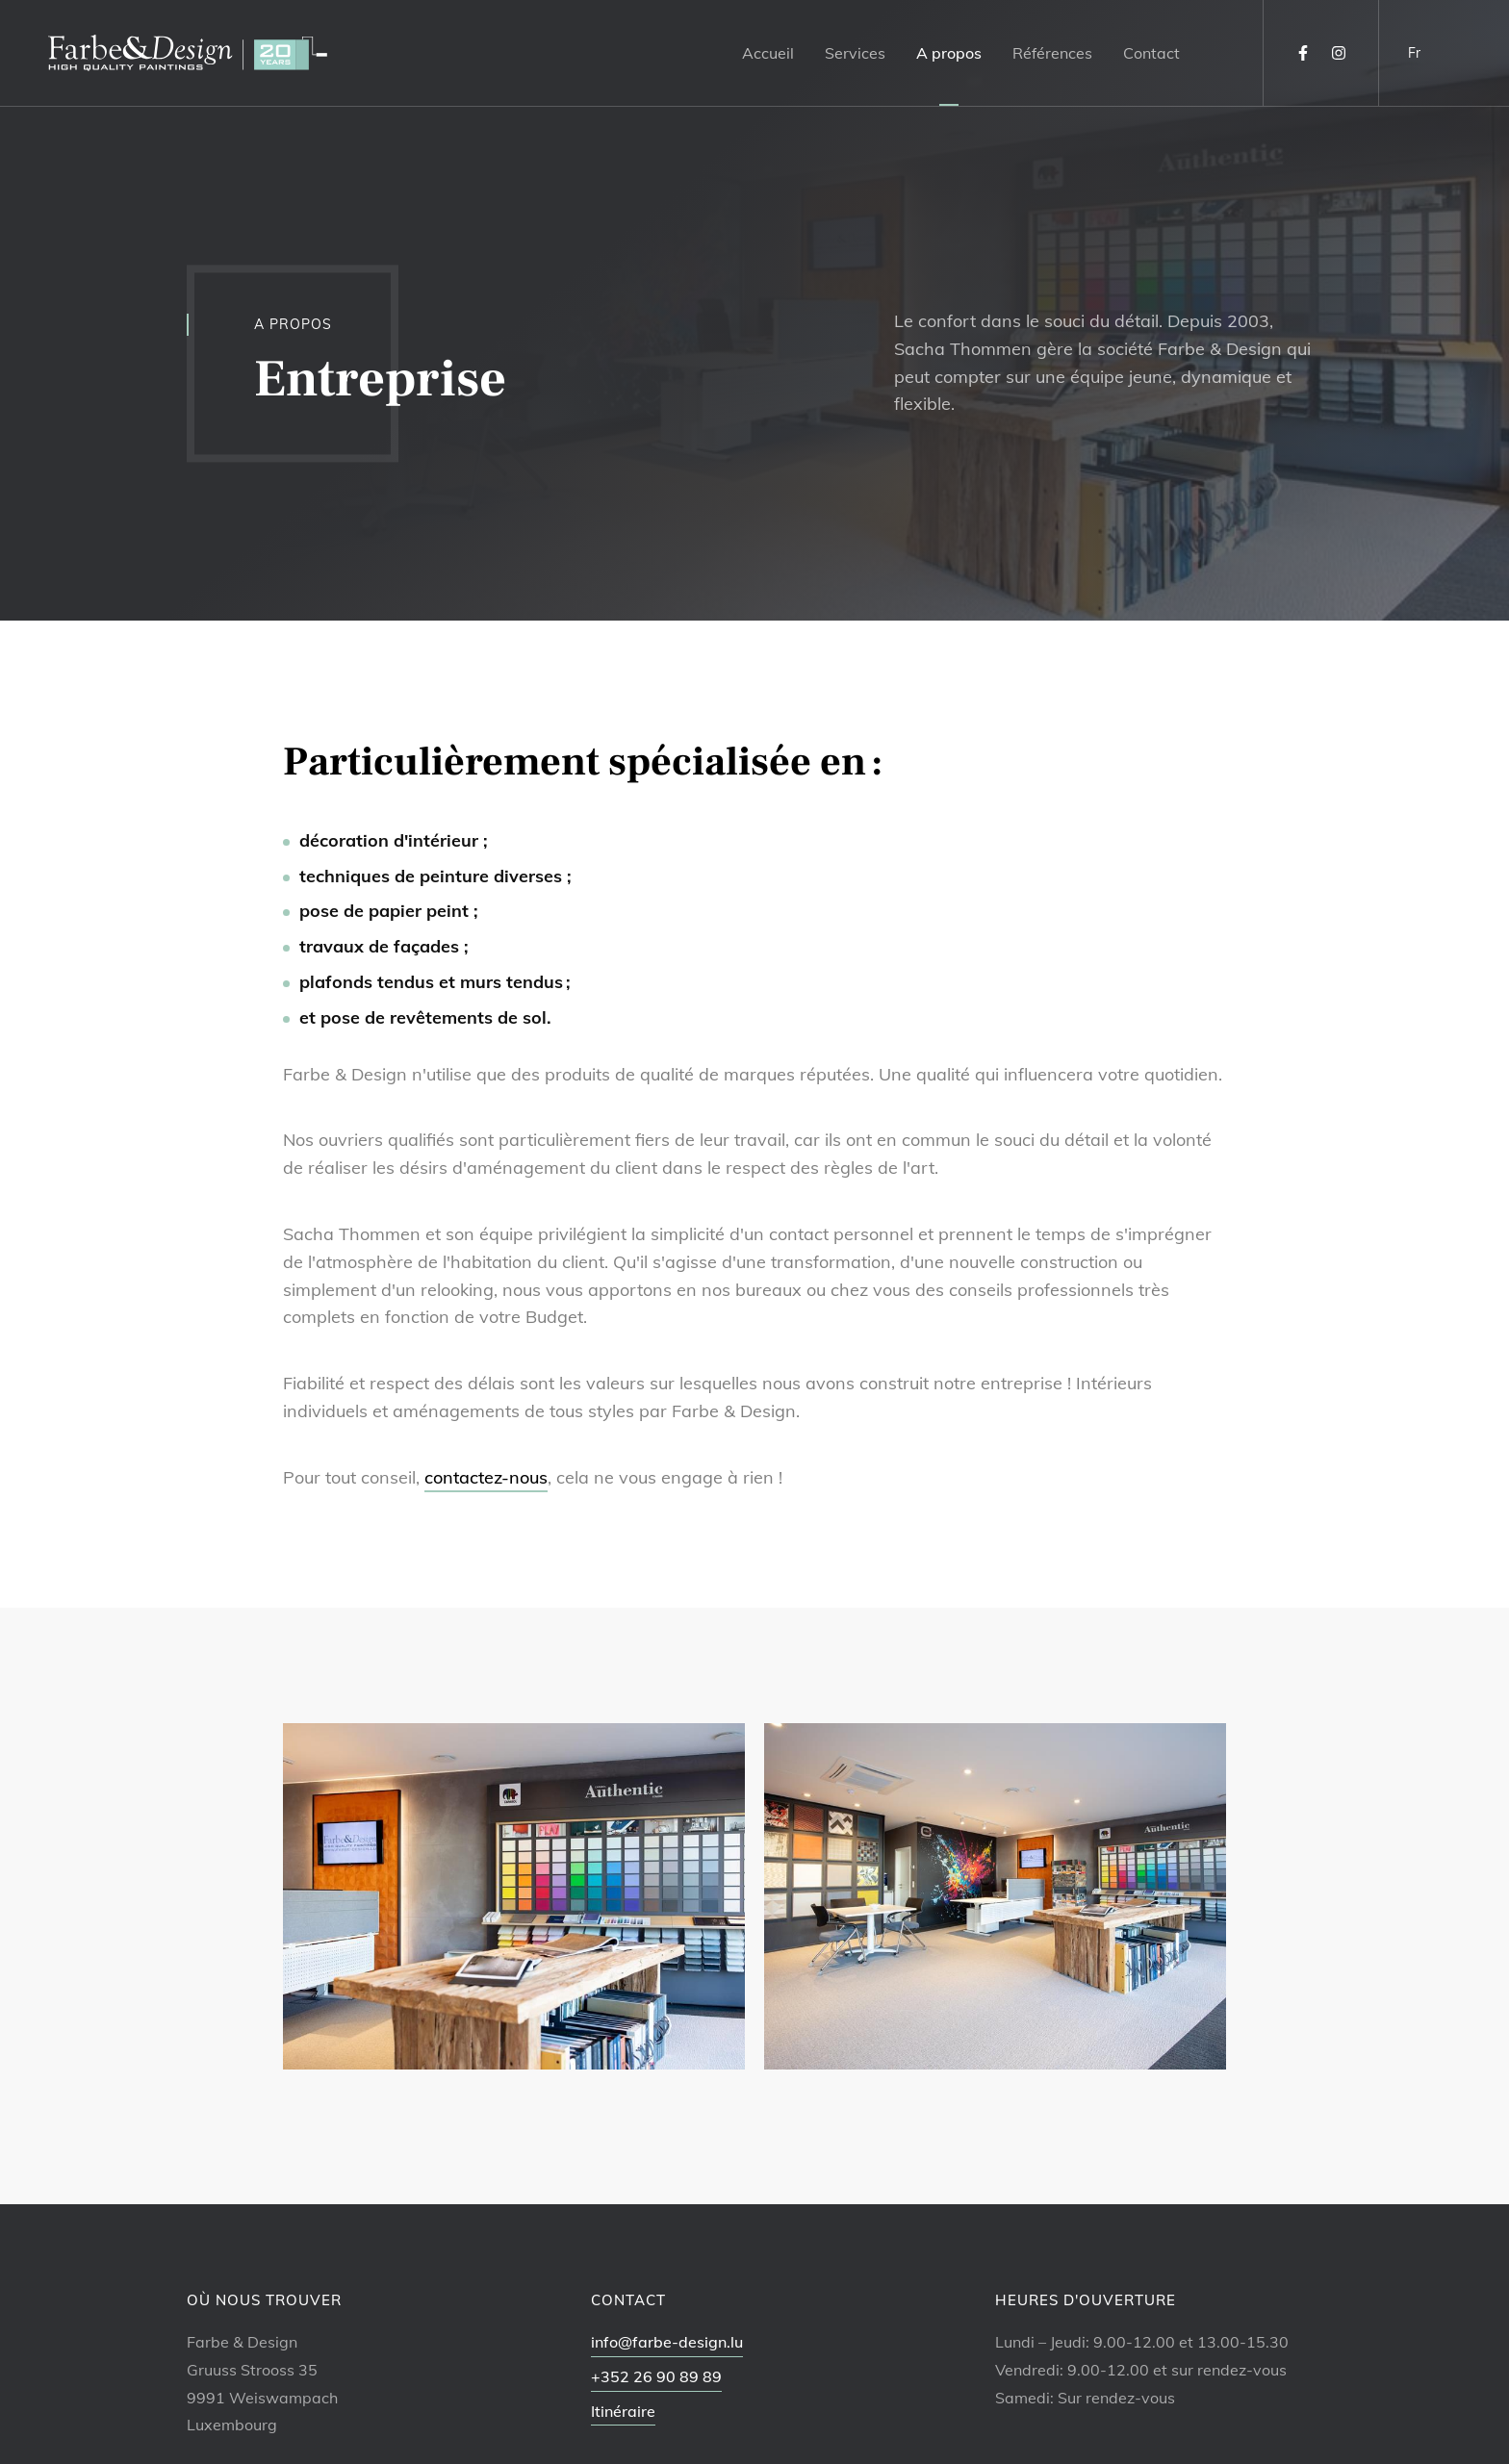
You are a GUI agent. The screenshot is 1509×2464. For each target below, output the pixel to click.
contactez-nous (486, 1477)
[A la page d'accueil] (187, 53)
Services (855, 53)
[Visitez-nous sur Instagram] (1338, 53)
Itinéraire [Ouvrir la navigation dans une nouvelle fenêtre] (623, 2411)
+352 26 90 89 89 (656, 2376)
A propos (949, 53)
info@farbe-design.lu (667, 2341)
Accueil (768, 53)
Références (1052, 53)
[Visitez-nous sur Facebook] (1303, 53)
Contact (1151, 53)
